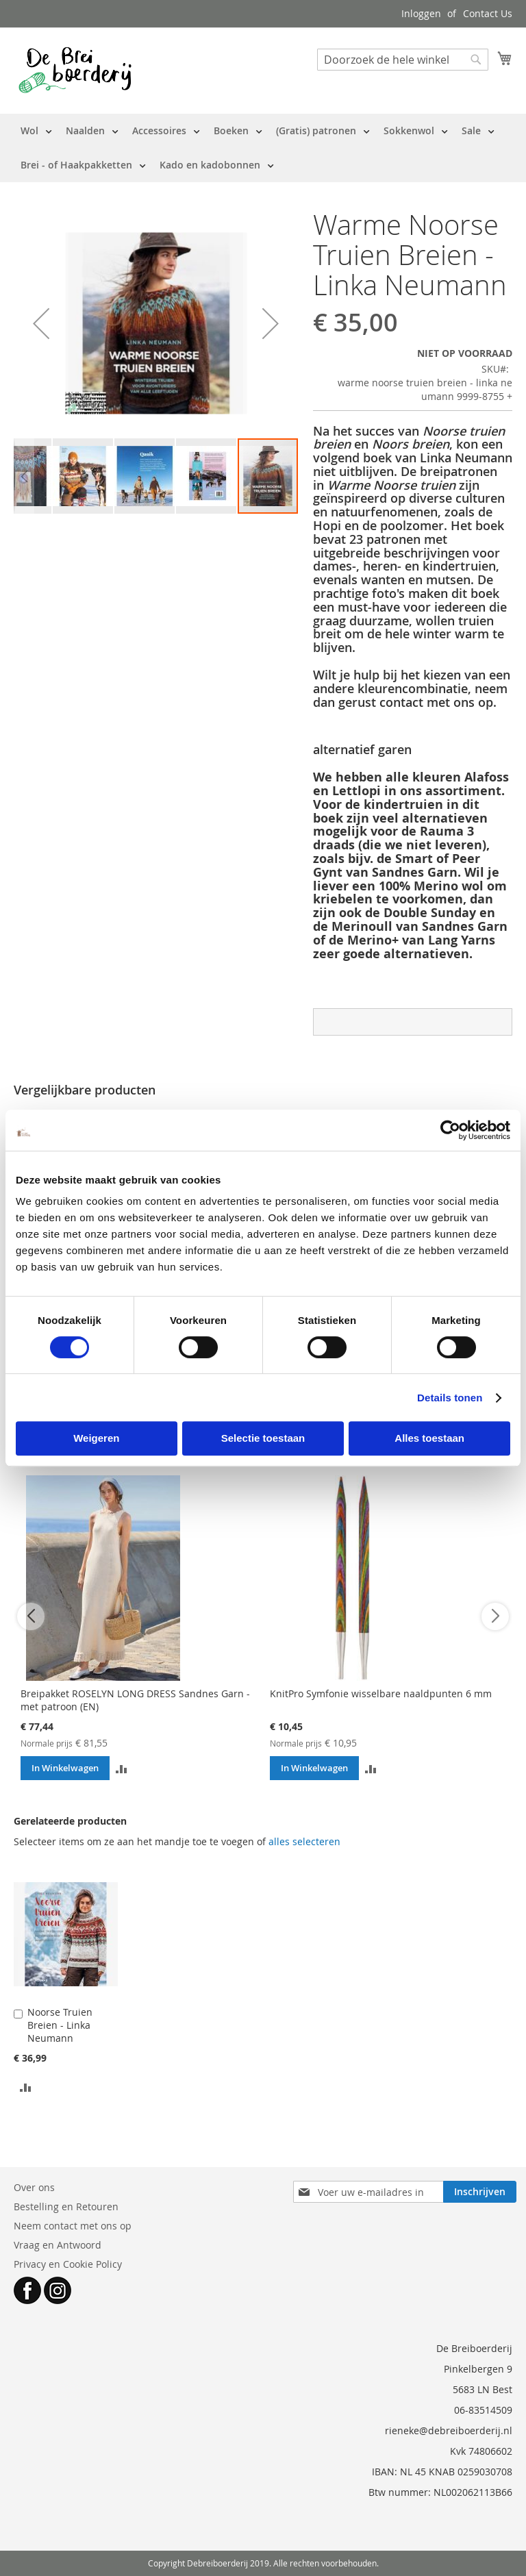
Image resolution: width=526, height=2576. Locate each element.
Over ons (34, 2187)
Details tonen (449, 1397)
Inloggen (421, 13)
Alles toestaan (429, 1438)
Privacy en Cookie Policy (68, 2264)
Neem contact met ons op (73, 2225)
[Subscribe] (479, 2192)
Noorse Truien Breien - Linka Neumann (59, 2024)
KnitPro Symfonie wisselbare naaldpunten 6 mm (381, 1693)
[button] (41, 323)
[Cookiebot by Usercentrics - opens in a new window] (450, 1130)
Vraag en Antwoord (57, 2244)
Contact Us (487, 13)
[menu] (263, 148)
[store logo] (75, 70)
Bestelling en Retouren (66, 2206)
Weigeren (96, 1438)
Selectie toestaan (263, 1438)
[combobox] (402, 60)
